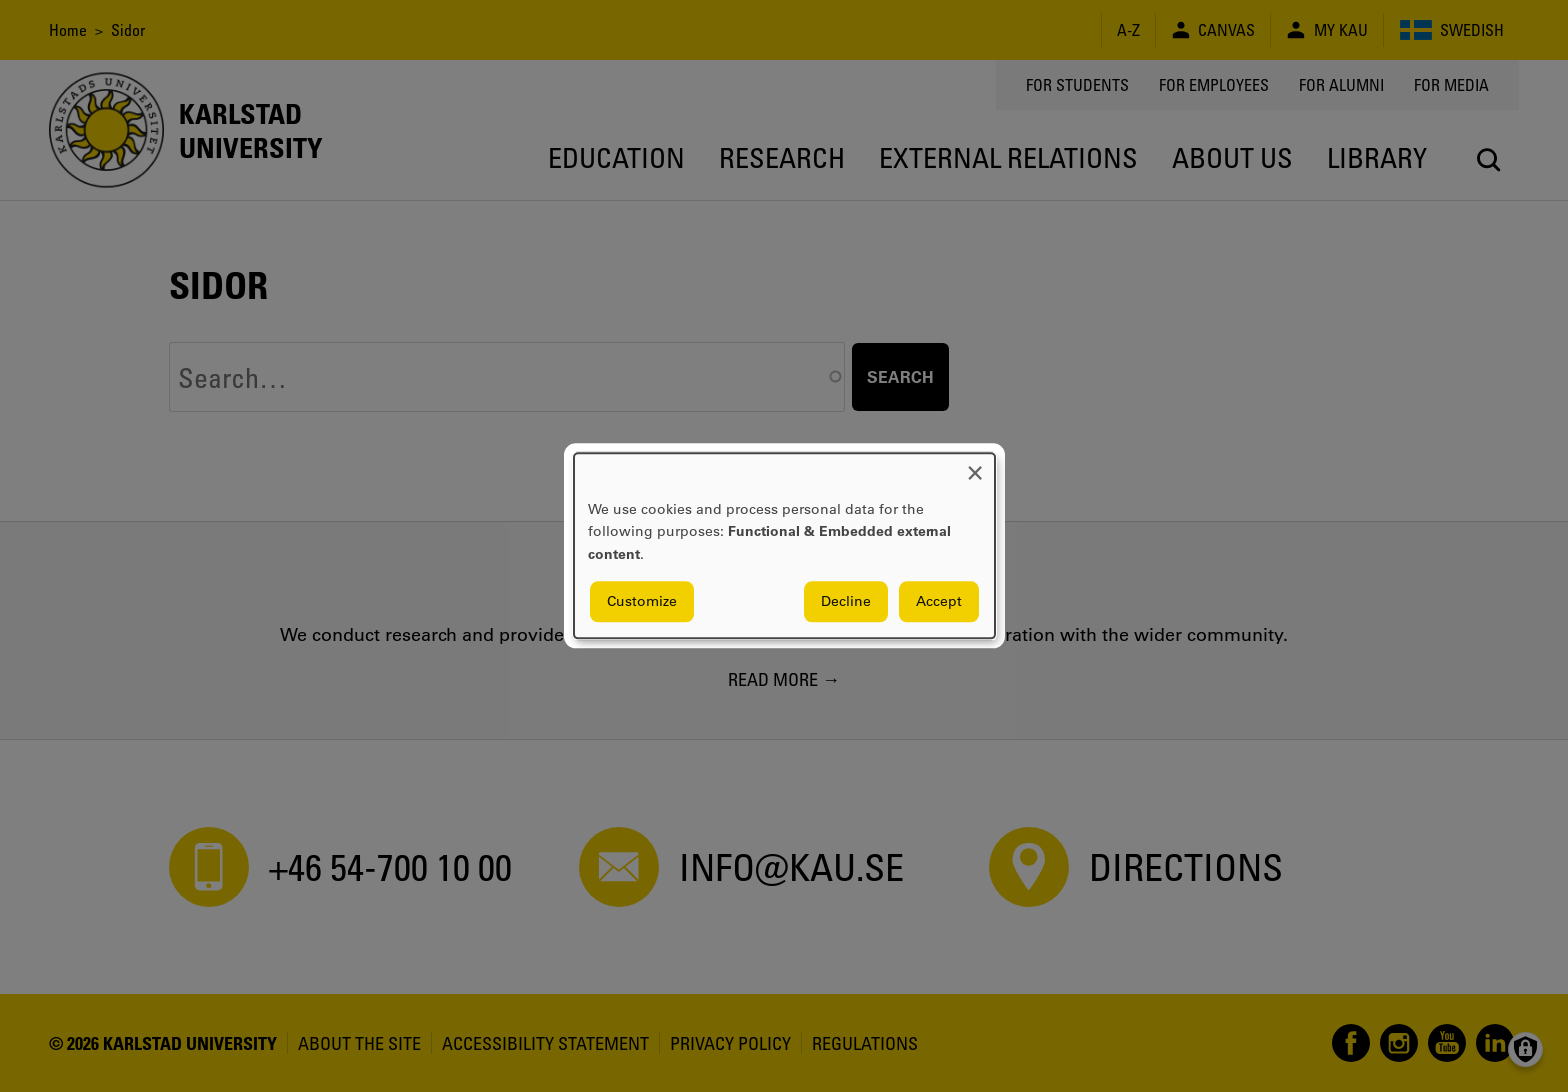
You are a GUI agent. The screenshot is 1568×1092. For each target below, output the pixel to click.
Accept (939, 602)
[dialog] (784, 545)
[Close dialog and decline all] (975, 465)
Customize (642, 602)
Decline (846, 602)
